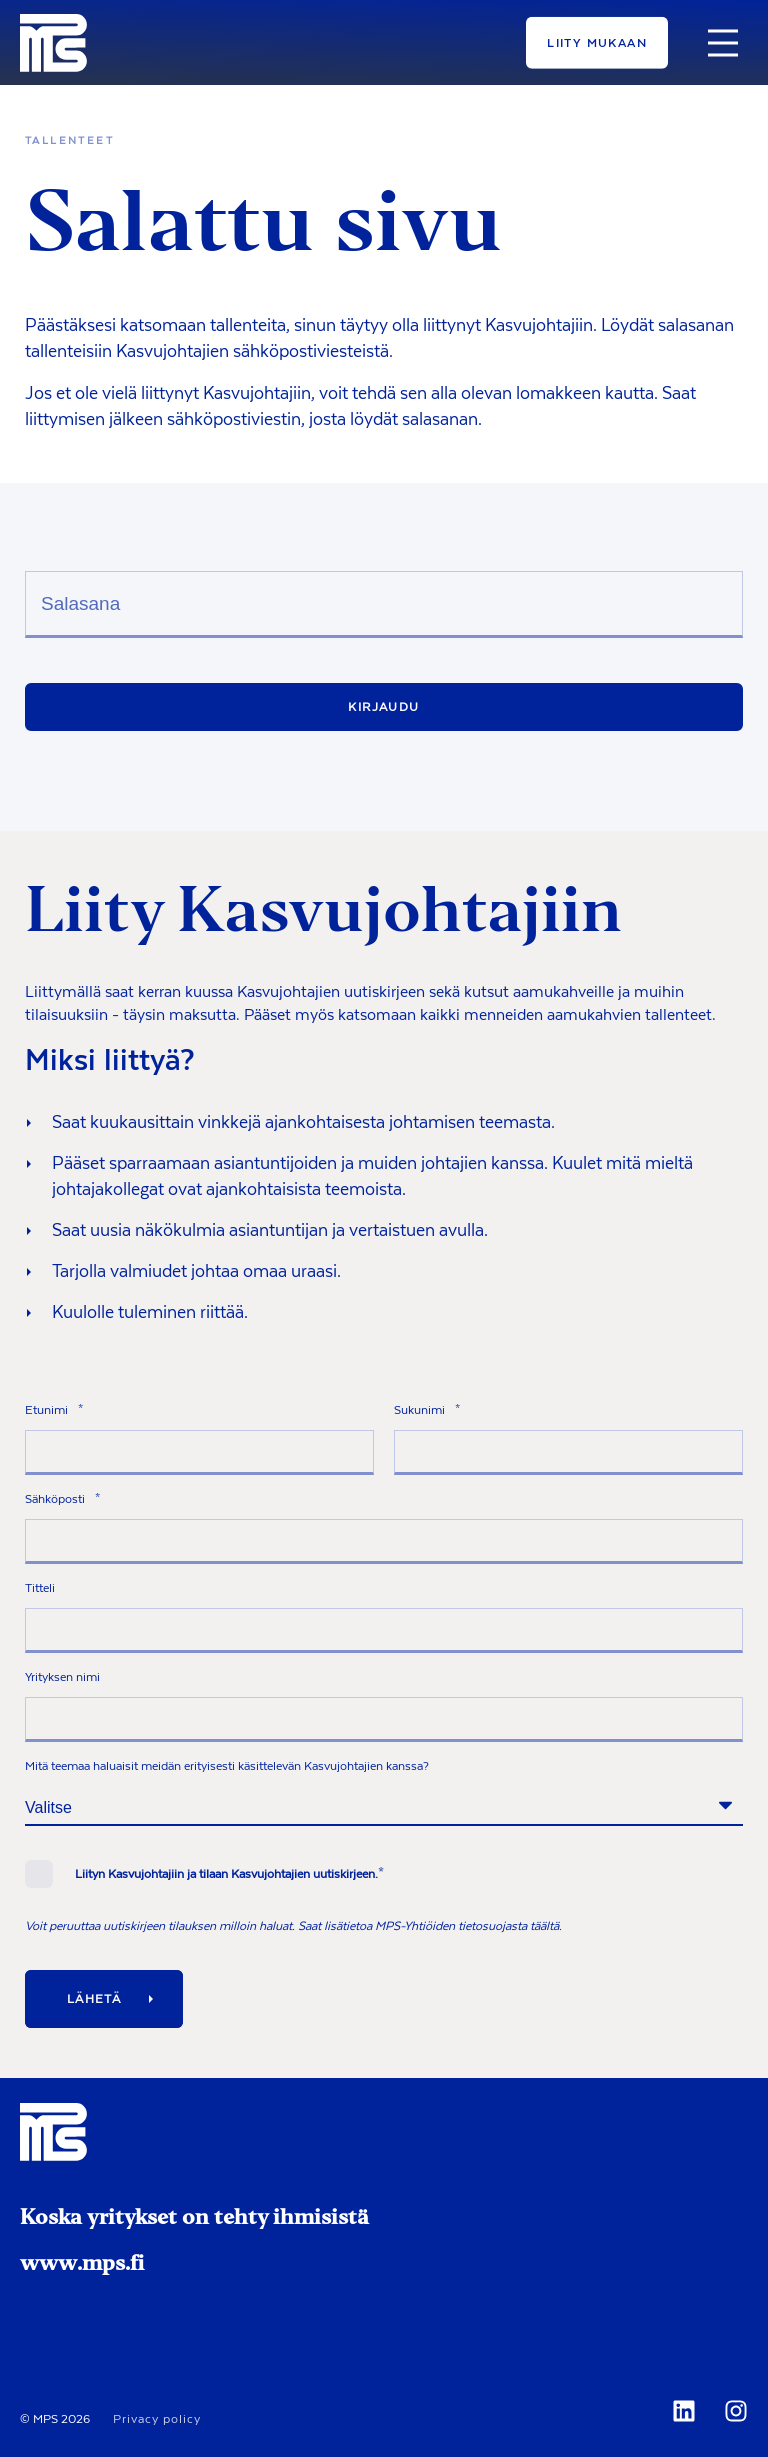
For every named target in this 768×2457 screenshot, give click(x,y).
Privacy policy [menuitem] (157, 2419)
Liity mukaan (597, 42)
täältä (544, 1926)
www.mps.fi (82, 2265)
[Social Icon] (688, 2411)
